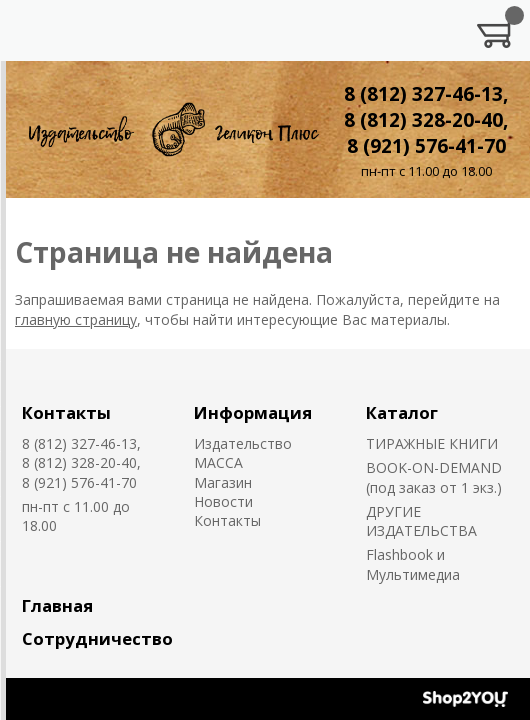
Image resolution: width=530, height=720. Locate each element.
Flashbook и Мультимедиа (413, 564)
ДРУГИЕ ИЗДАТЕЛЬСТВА (421, 521)
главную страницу (76, 319)
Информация (253, 412)
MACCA (218, 462)
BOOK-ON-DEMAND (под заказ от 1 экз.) (434, 477)
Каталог (402, 412)
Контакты (66, 412)
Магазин (223, 482)
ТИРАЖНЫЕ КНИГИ (432, 443)
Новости (223, 501)
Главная (57, 605)
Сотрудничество (97, 638)
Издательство (243, 443)
